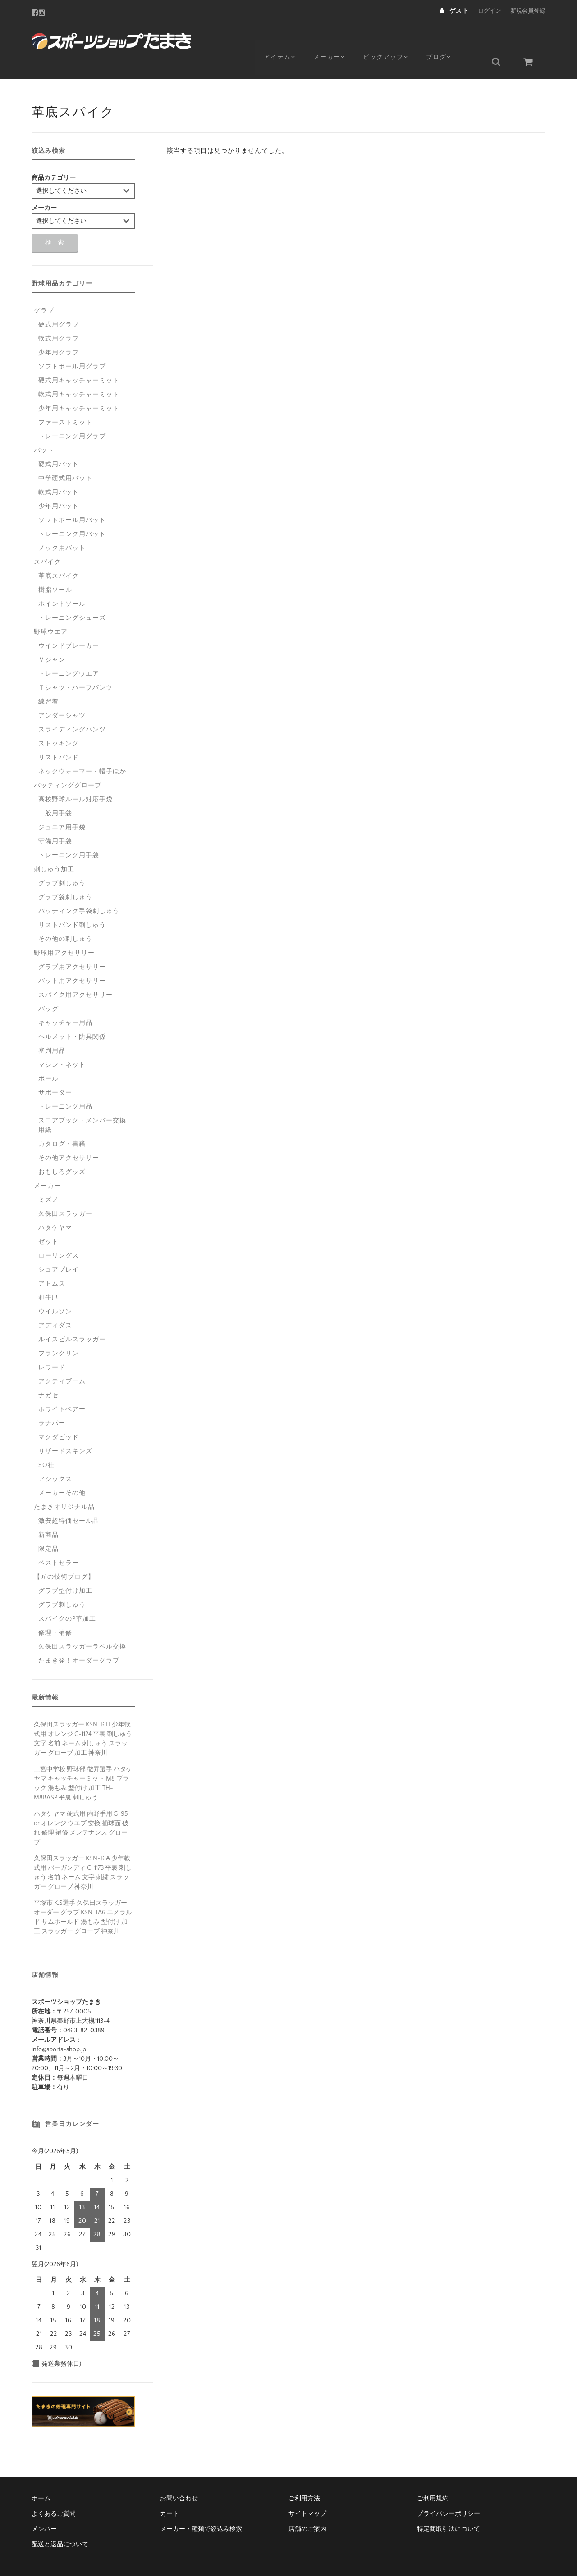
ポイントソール (62, 582)
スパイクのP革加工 (67, 1597)
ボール (48, 1057)
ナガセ (48, 1373)
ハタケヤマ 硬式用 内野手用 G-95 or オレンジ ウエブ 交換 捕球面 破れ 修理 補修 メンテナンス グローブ (81, 1806)
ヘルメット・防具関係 (72, 1015)
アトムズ (51, 1262)
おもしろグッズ (62, 1150)
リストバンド (58, 736)
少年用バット (58, 484)
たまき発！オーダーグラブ (78, 1639)
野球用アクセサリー (64, 931)
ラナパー (51, 1401)
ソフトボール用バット (72, 498)
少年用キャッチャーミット (78, 387)
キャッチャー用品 (65, 1001)
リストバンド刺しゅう (72, 903)
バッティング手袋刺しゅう (78, 889)
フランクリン (58, 1332)
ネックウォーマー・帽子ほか (82, 750)
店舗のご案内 (307, 2507)
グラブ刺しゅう (62, 861)
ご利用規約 (433, 2477)
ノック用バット (62, 526)
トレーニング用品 (65, 1085)
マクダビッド (58, 1415)
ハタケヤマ (55, 1206)
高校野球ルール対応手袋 (75, 777)
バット (44, 428)
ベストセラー (58, 1541)
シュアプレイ (58, 1248)
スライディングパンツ (72, 708)
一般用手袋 (55, 791)
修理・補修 (55, 1611)
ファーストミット (65, 400)
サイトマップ (307, 2492)
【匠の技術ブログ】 (64, 1555)
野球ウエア (51, 610)
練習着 (48, 680)
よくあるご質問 (54, 2492)
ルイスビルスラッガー (72, 1318)
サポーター (55, 1071)
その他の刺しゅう (65, 917)
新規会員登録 (527, 11)
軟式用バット (58, 470)
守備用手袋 (55, 819)
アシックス (55, 1457)
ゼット (48, 1220)
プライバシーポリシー (448, 2492)
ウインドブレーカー (68, 624)
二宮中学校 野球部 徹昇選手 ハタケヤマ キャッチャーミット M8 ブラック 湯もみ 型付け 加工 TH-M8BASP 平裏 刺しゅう (83, 1762)
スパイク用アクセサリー (75, 973)
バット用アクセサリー (72, 959)
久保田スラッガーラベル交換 (82, 1625)
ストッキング (58, 722)
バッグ (48, 987)
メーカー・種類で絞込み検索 (201, 2507)
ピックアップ (393, 39)
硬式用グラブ (58, 303)
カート (169, 2492)
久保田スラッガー (65, 1192)
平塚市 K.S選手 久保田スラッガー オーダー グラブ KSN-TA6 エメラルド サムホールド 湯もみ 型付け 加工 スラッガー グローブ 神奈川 (83, 1895)
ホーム (41, 2477)
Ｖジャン (51, 638)
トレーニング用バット (72, 512)
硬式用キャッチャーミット (78, 359)
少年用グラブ (58, 331)
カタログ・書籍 (62, 1122)
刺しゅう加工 (54, 847)
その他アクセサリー (68, 1136)
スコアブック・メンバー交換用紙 (82, 1103)
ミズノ (48, 1178)
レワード (51, 1345)
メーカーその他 (62, 1471)
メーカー (333, 39)
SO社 (46, 1443)
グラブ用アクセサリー (72, 945)
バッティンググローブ (67, 764)
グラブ (44, 289)
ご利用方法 (304, 2477)
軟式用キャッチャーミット (78, 373)
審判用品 (51, 1029)
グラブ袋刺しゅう (65, 875)
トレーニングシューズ (72, 596)
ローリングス (58, 1234)
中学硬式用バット (65, 456)
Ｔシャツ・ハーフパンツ (75, 666)
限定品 (48, 1527)
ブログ (450, 39)
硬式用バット (58, 442)
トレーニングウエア (68, 652)
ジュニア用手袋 (62, 805)
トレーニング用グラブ (72, 414)
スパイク (47, 540)
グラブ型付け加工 (65, 1569)
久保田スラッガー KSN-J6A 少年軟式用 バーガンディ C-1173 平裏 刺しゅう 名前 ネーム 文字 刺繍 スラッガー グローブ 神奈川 (83, 1851)
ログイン (489, 11)
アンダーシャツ (62, 694)
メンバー (44, 2507)
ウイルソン (55, 1290)
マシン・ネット (62, 1043)
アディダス (55, 1304)
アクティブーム (62, 1359)
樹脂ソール (55, 568)
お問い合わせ (179, 2477)
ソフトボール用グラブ (72, 345)
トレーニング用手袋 (68, 833)
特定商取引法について (448, 2507)
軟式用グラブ (58, 317)
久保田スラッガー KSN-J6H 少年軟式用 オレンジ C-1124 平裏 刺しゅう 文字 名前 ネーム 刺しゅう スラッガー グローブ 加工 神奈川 (83, 1717)
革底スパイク (58, 554)
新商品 (48, 1513)
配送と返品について (60, 2522)
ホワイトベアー (62, 1387)
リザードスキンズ (65, 1429)
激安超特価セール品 (68, 1499)
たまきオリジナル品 (64, 1485)
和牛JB (48, 1276)
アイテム (280, 39)
